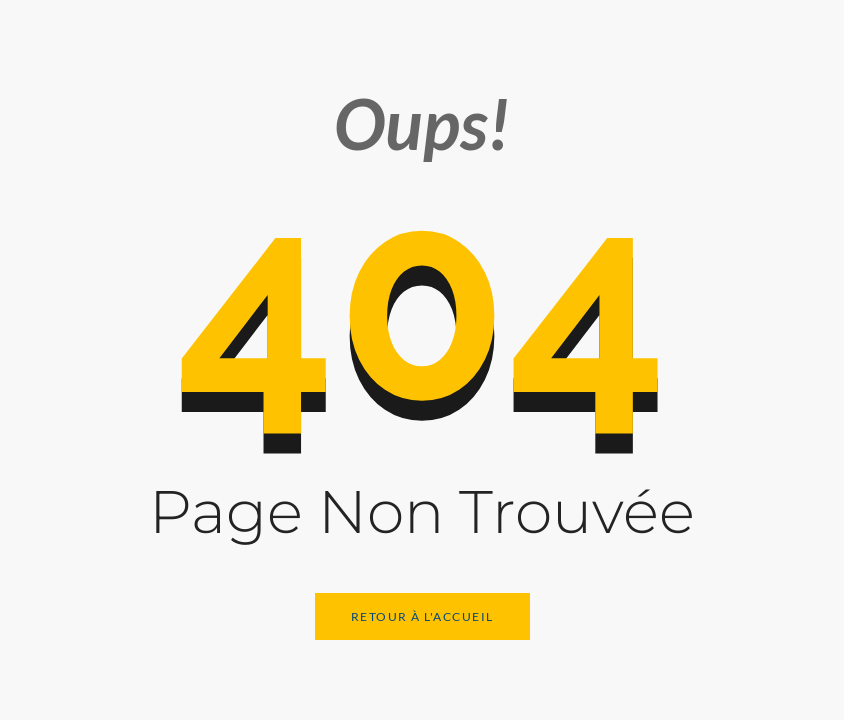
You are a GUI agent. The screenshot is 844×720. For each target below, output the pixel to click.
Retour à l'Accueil (422, 616)
